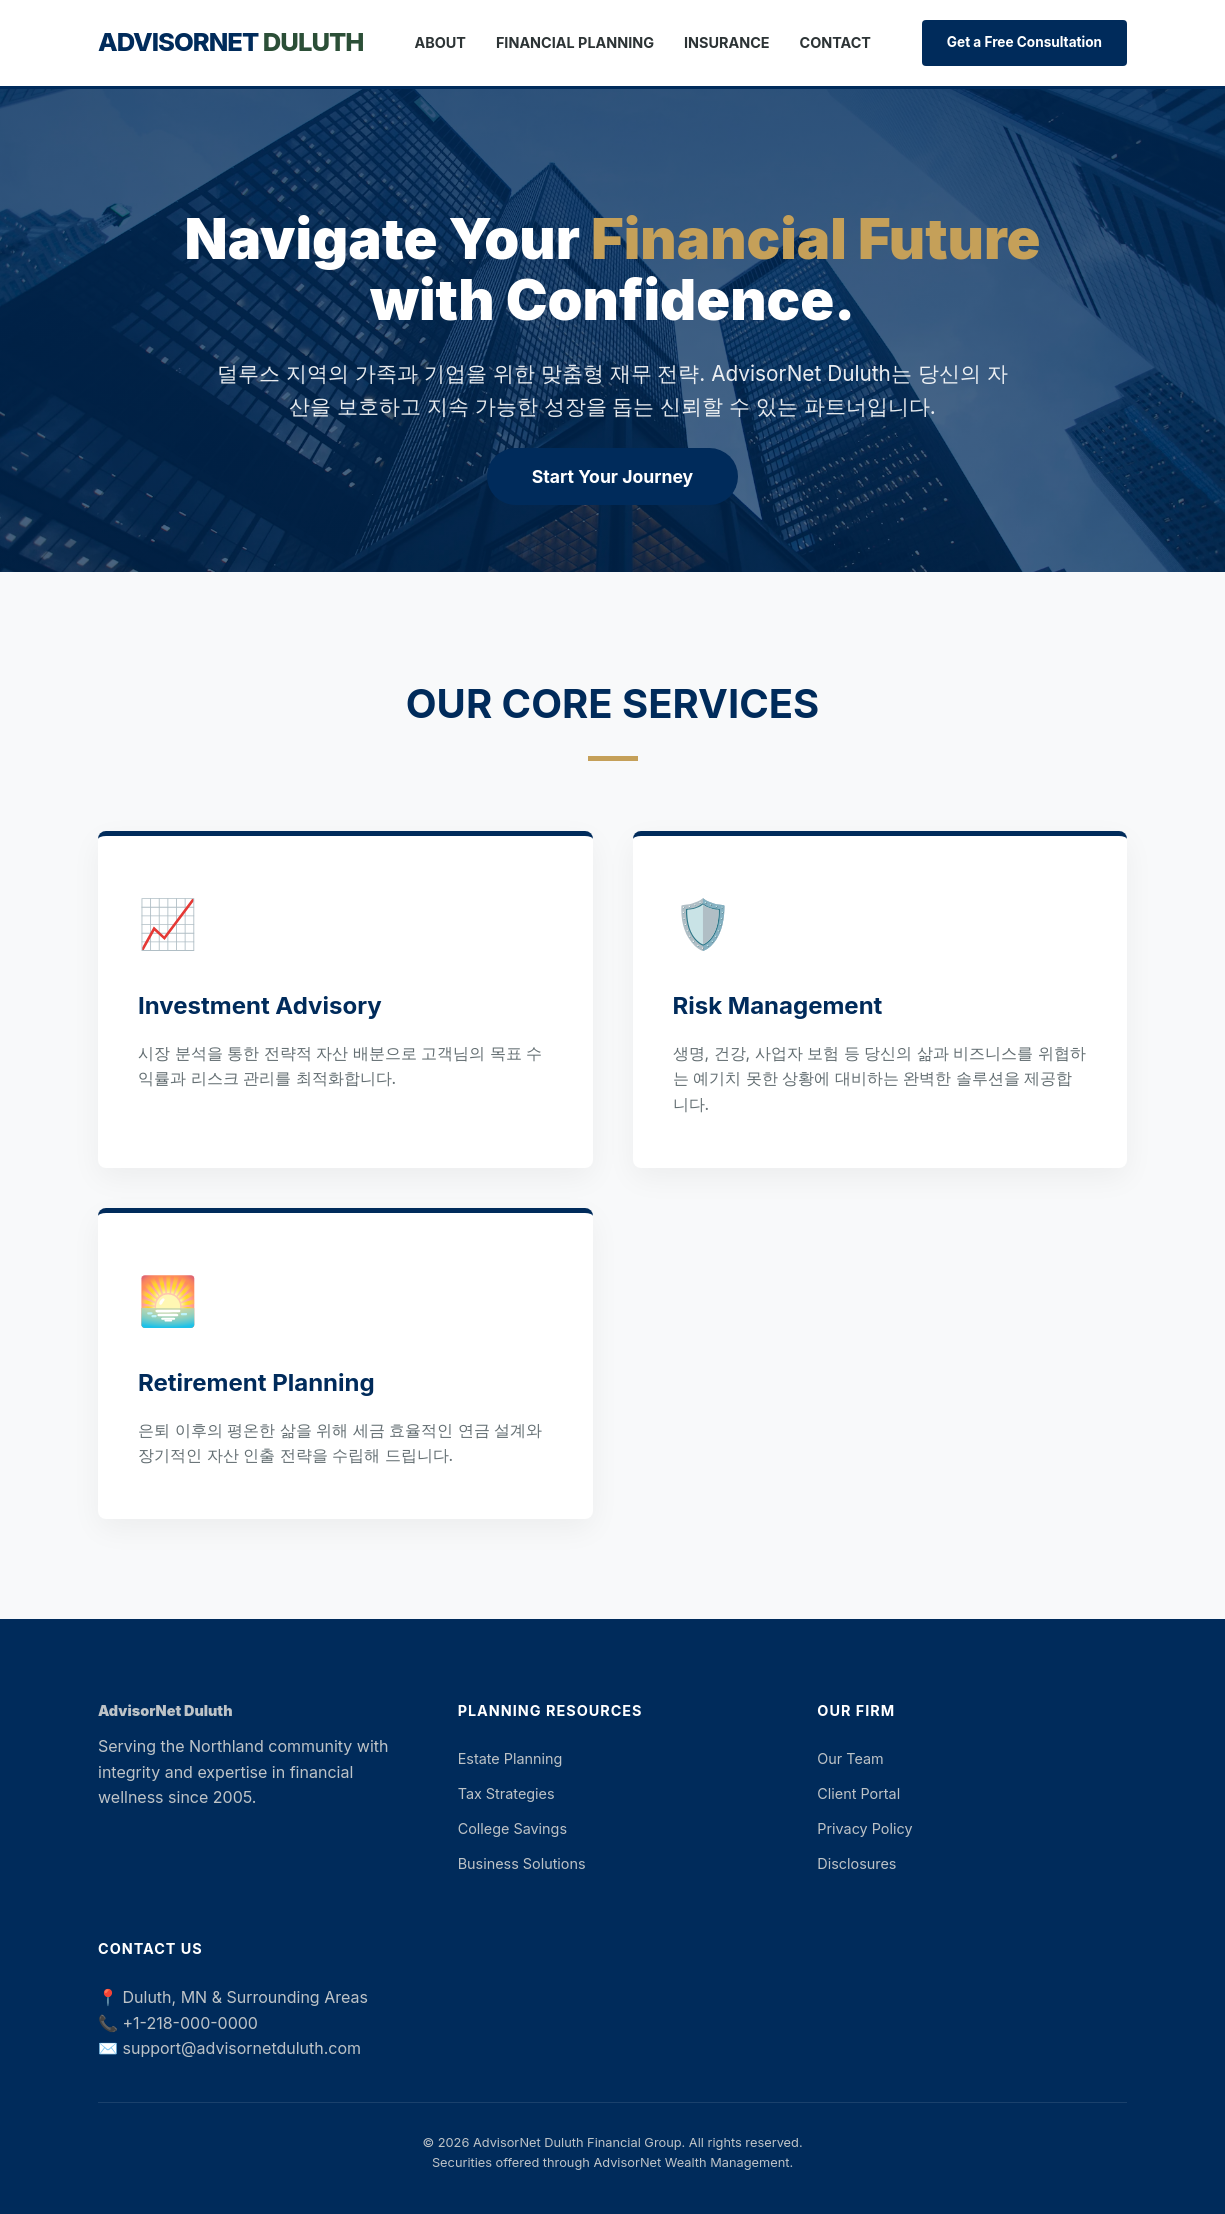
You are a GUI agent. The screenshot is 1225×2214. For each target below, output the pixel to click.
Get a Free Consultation (1024, 42)
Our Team (850, 1758)
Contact (835, 42)
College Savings (512, 1828)
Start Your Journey (612, 476)
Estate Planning (510, 1758)
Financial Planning (575, 42)
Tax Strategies (506, 1793)
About (440, 42)
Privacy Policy (864, 1828)
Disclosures (856, 1863)
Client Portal (858, 1793)
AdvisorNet (231, 41)
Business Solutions (522, 1863)
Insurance (727, 42)
